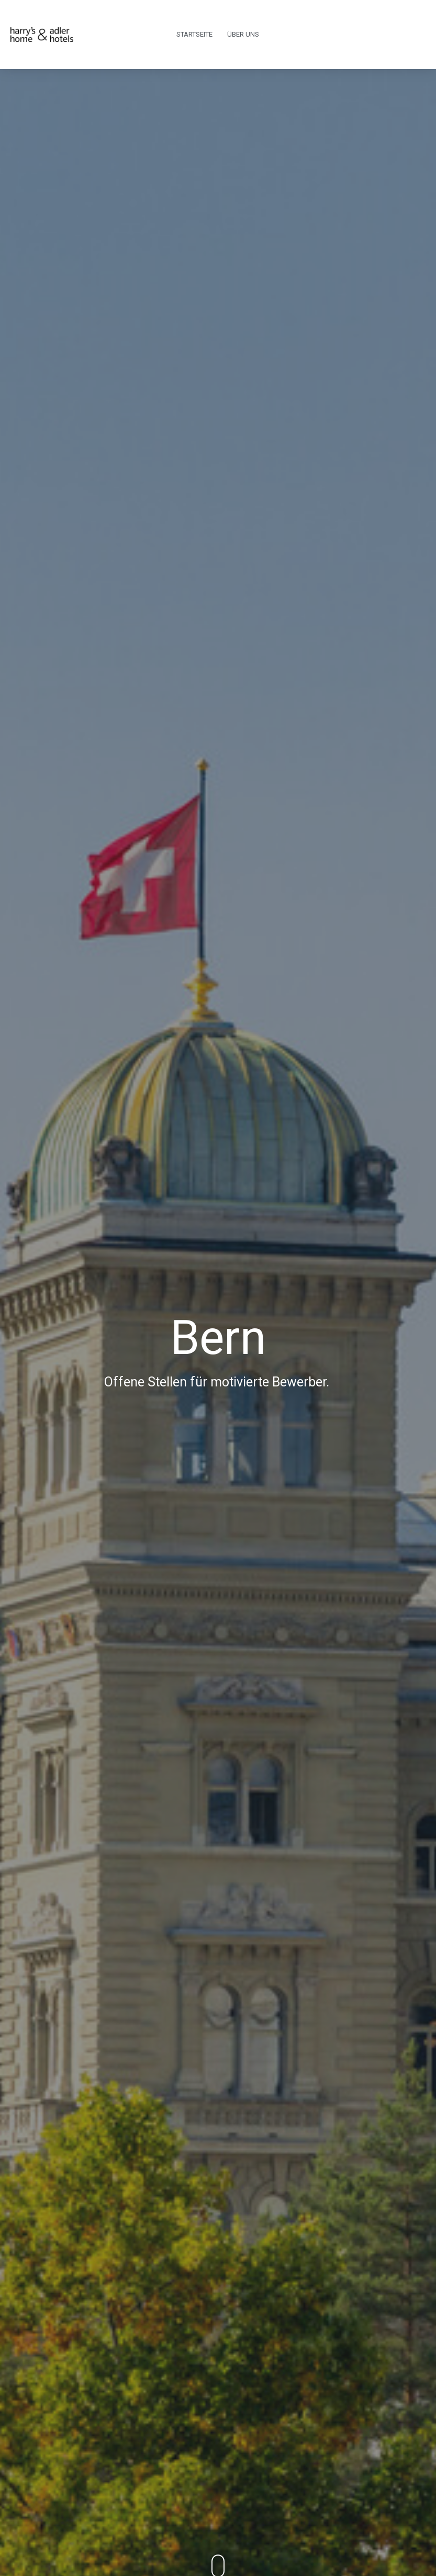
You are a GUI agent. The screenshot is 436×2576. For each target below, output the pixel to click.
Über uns (243, 34)
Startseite (194, 34)
